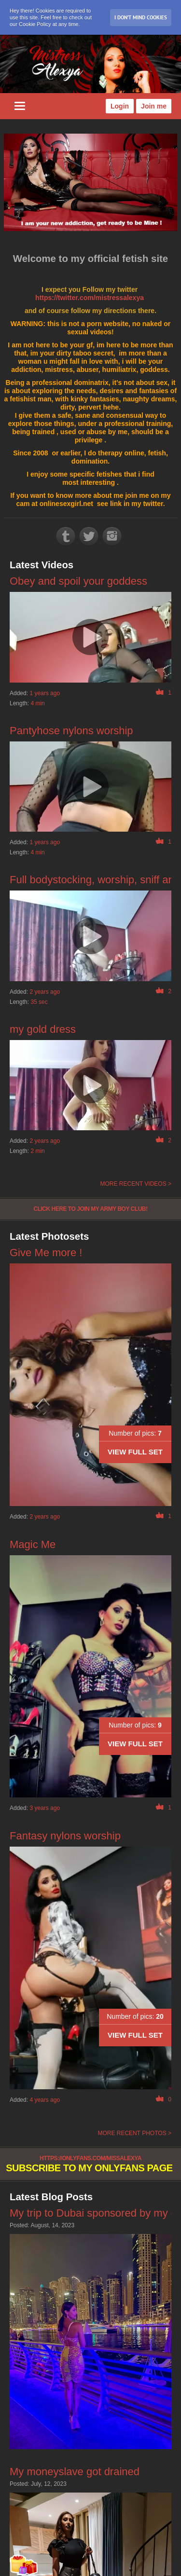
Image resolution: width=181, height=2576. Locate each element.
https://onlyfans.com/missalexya (90, 2158)
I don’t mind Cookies (140, 17)
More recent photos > (134, 2133)
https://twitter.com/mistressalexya (89, 297)
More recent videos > (135, 1183)
